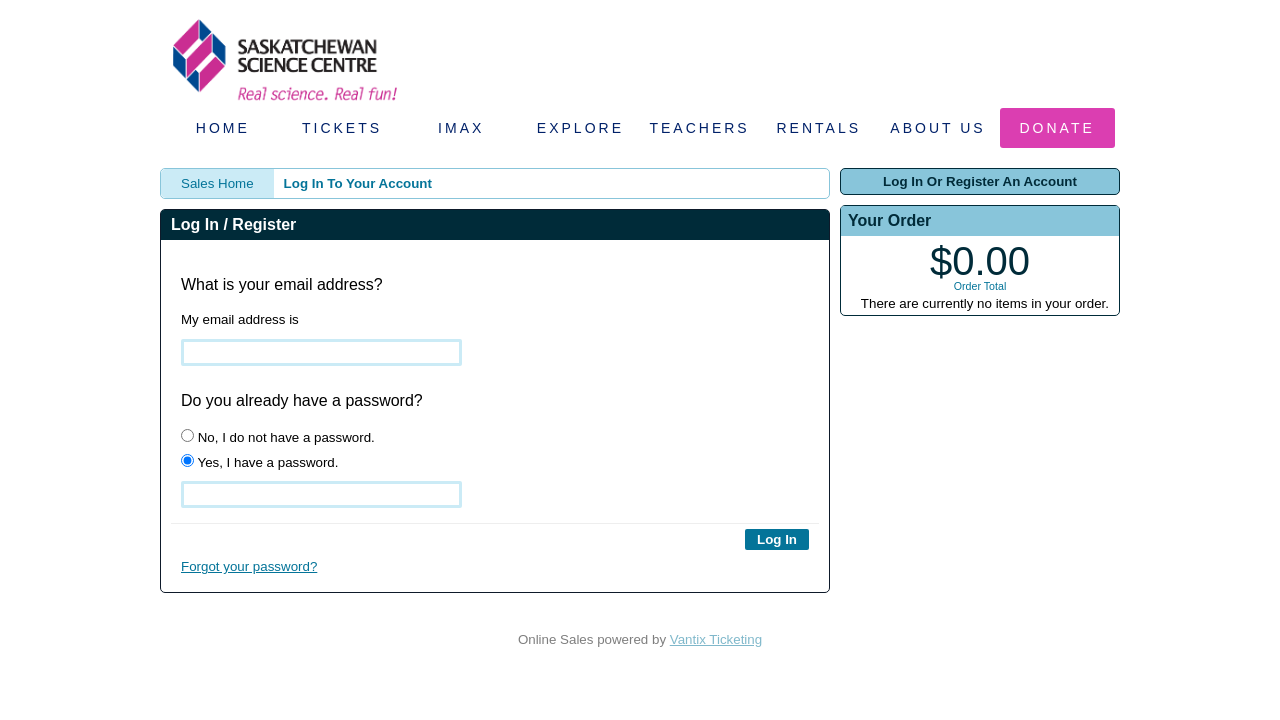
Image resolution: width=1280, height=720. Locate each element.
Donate (1057, 128)
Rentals (819, 128)
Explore (580, 128)
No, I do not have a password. (278, 437)
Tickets (342, 128)
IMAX (461, 128)
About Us (937, 128)
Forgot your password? (249, 566)
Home (223, 128)
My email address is (240, 319)
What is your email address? (282, 284)
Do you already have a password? (302, 400)
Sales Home (217, 183)
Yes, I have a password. (259, 462)
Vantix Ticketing (716, 639)
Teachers (699, 128)
